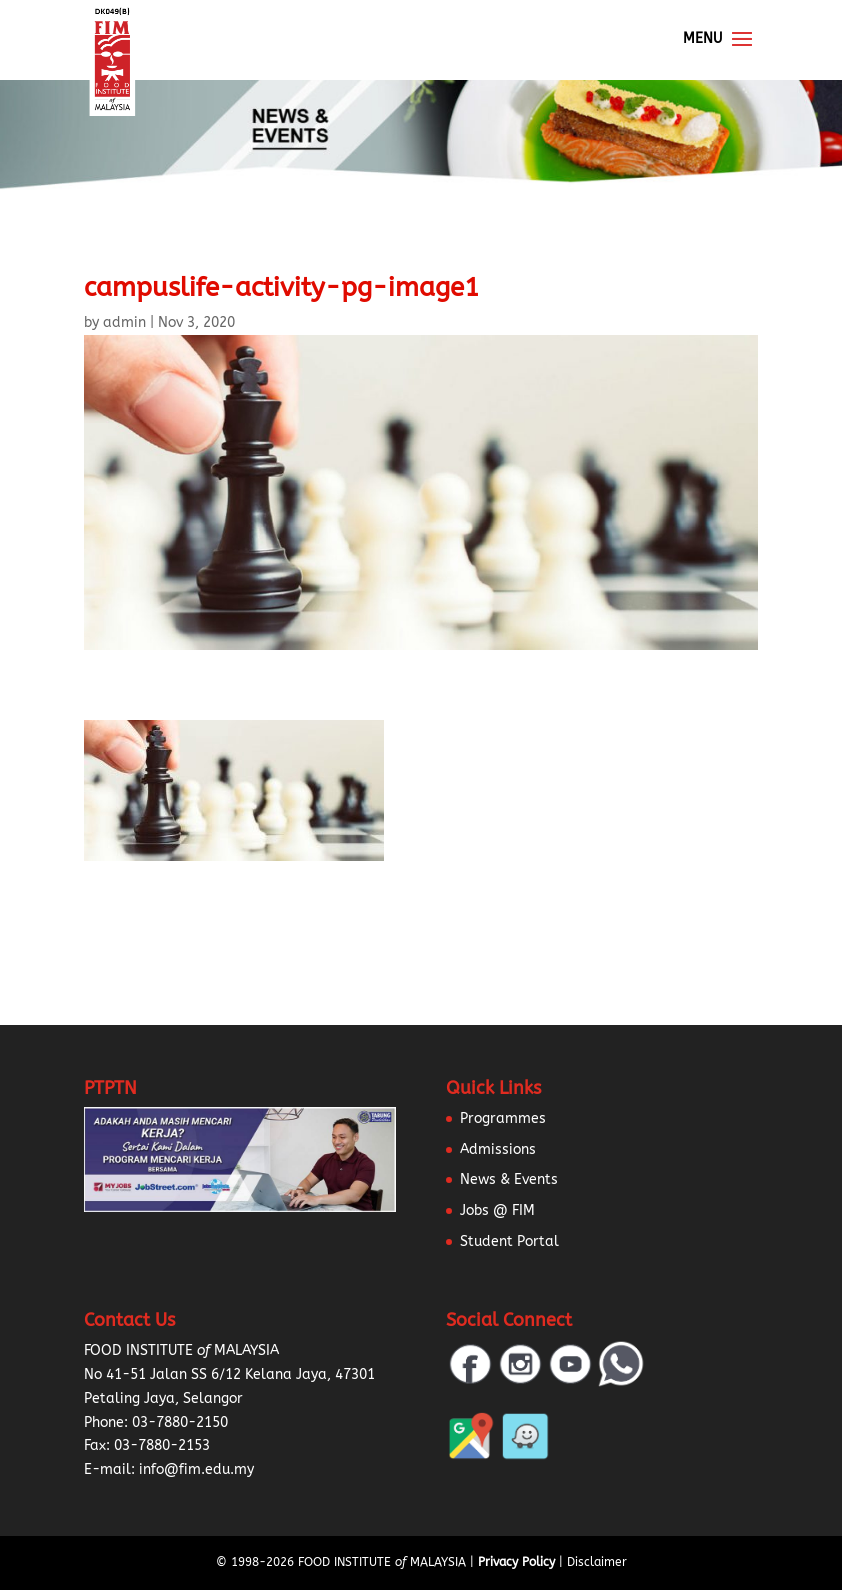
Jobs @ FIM (497, 1210)
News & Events (509, 1179)
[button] (40, 1550)
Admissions (498, 1149)
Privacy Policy (516, 1562)
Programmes (503, 1118)
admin (124, 322)
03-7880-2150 (180, 1422)
